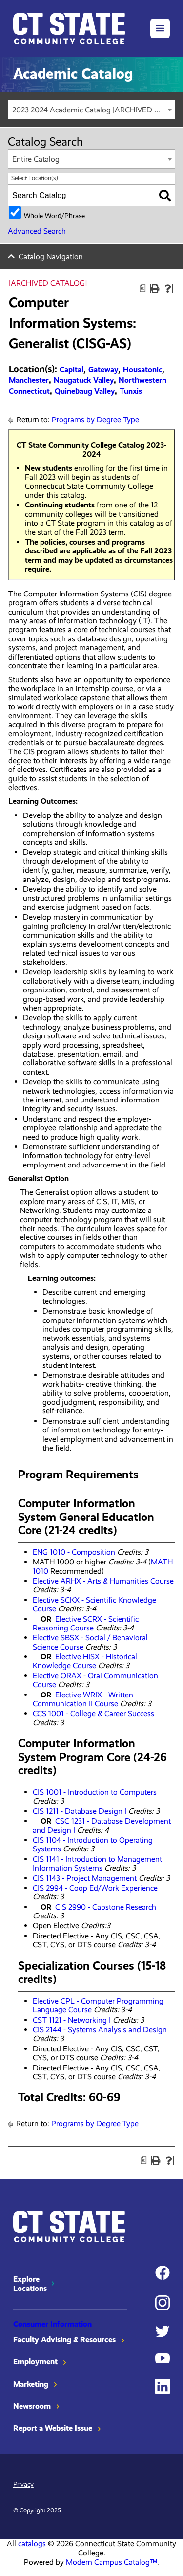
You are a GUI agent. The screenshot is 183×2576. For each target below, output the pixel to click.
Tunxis (131, 391)
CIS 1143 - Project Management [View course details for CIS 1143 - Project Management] (85, 1878)
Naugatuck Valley (84, 380)
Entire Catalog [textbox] (36, 159)
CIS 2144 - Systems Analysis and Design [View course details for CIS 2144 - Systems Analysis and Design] (100, 2029)
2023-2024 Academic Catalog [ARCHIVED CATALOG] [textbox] (93, 109)
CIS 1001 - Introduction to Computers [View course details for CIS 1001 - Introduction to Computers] (95, 1792)
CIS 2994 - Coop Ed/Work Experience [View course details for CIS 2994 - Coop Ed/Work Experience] (95, 1888)
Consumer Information (52, 2324)
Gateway (103, 369)
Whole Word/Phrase (54, 215)
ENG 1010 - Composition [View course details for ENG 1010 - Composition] (74, 1552)
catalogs (32, 2543)
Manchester (29, 380)
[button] (160, 28)
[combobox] (91, 109)
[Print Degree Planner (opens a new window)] (142, 288)
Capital (71, 369)
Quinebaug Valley (85, 391)
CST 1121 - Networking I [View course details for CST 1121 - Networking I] (72, 2020)
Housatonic (142, 369)
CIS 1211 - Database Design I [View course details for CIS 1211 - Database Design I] (79, 1811)
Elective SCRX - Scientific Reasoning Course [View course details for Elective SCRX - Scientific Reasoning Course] (86, 1623)
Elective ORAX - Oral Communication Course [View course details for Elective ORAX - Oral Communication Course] (95, 1680)
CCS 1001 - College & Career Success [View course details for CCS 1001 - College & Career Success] (93, 1713)
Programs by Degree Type (95, 419)
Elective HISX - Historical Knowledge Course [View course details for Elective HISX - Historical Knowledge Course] (85, 1661)
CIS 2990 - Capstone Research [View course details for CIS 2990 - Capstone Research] (105, 1907)
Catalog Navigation (51, 256)
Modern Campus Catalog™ (111, 2562)
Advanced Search (37, 231)
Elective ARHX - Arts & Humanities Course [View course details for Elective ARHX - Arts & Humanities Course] (103, 1580)
